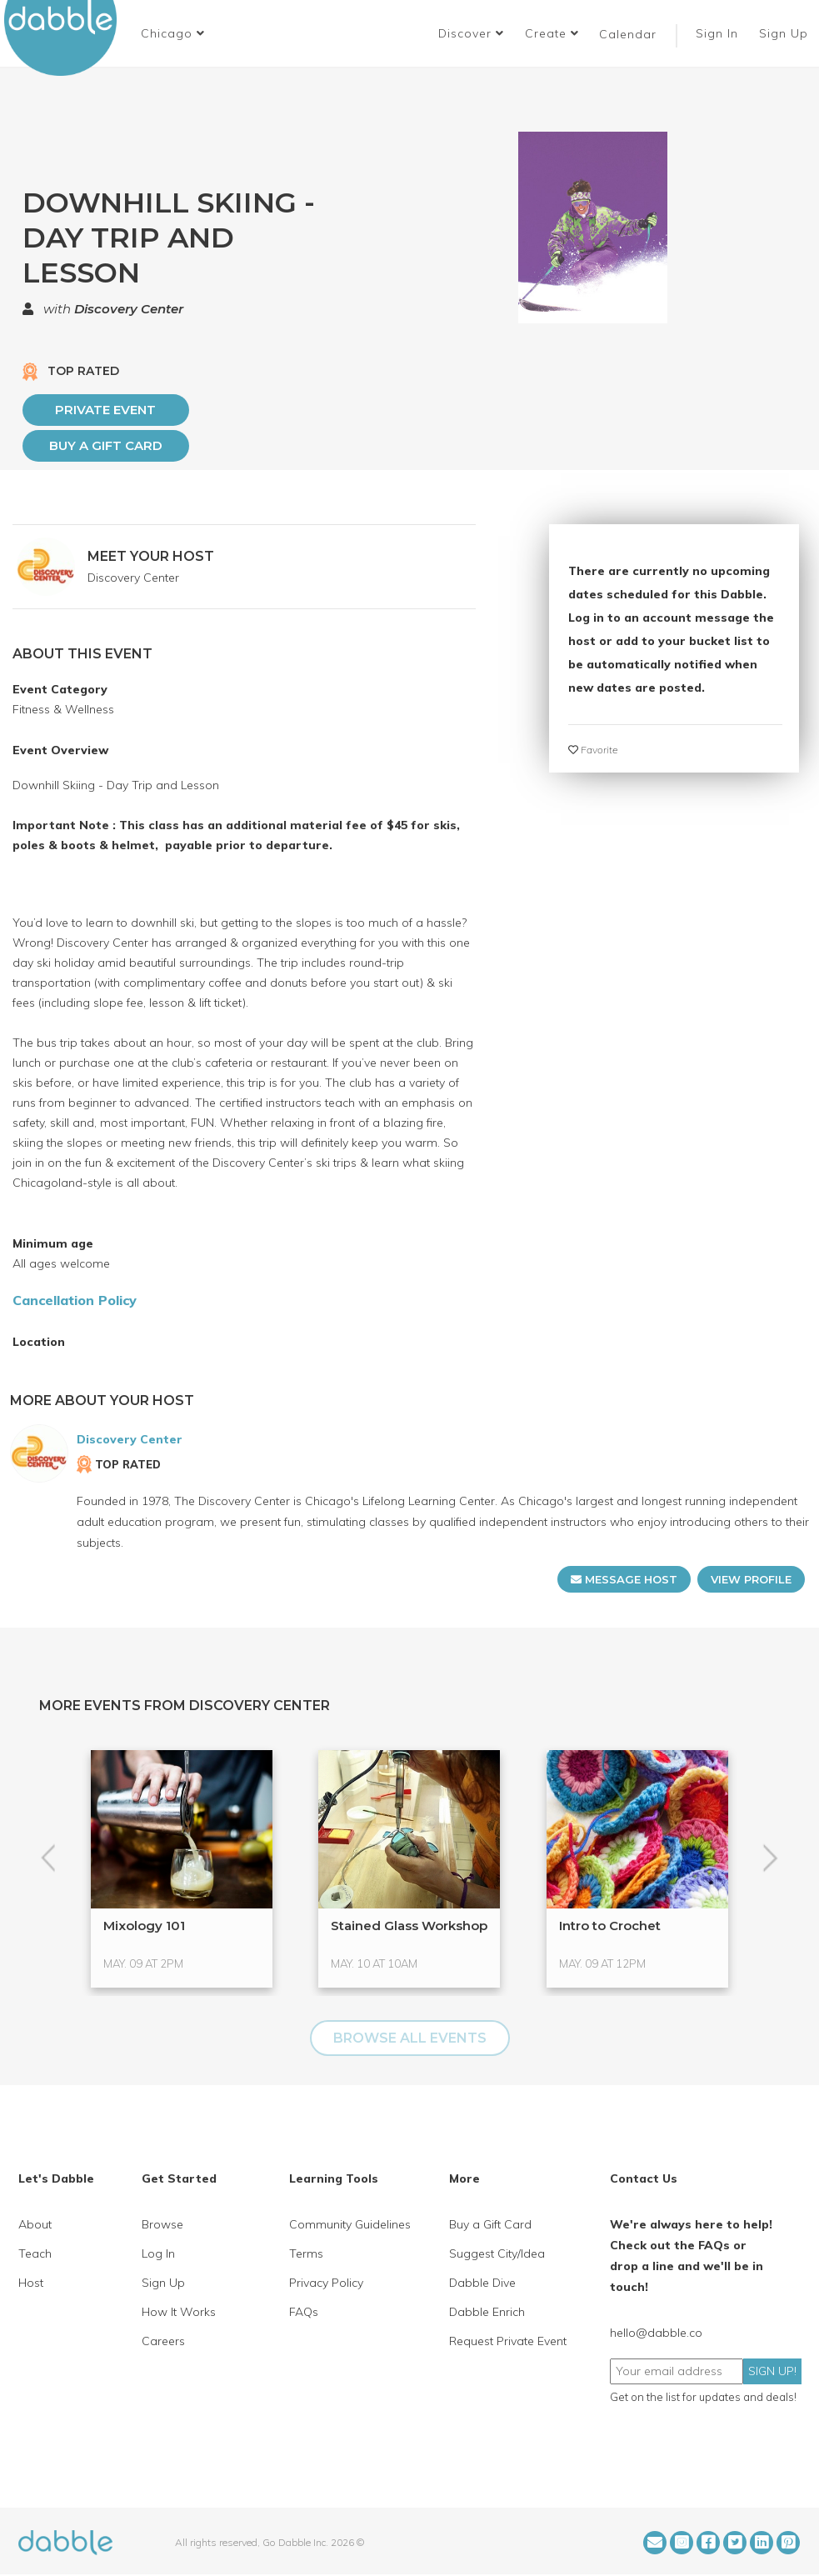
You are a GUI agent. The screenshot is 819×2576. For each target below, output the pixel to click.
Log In (158, 2253)
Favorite (592, 749)
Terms (306, 2253)
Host (30, 2282)
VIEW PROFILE (751, 1579)
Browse (162, 2224)
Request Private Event (508, 2340)
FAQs (303, 2311)
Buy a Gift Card (105, 445)
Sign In (719, 33)
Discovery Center (128, 309)
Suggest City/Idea (497, 2253)
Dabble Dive (482, 2282)
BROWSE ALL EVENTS (410, 2038)
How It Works (179, 2311)
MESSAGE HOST (624, 1579)
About (35, 2224)
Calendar (628, 34)
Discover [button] (471, 33)
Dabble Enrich (487, 2311)
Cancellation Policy (74, 1300)
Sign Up (785, 33)
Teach (35, 2253)
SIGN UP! (772, 2370)
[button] (173, 33)
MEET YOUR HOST (150, 556)
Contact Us (643, 2178)
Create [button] (552, 33)
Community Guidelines (350, 2224)
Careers (163, 2340)
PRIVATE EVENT (105, 410)
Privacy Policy (326, 2282)
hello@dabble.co (656, 2332)
